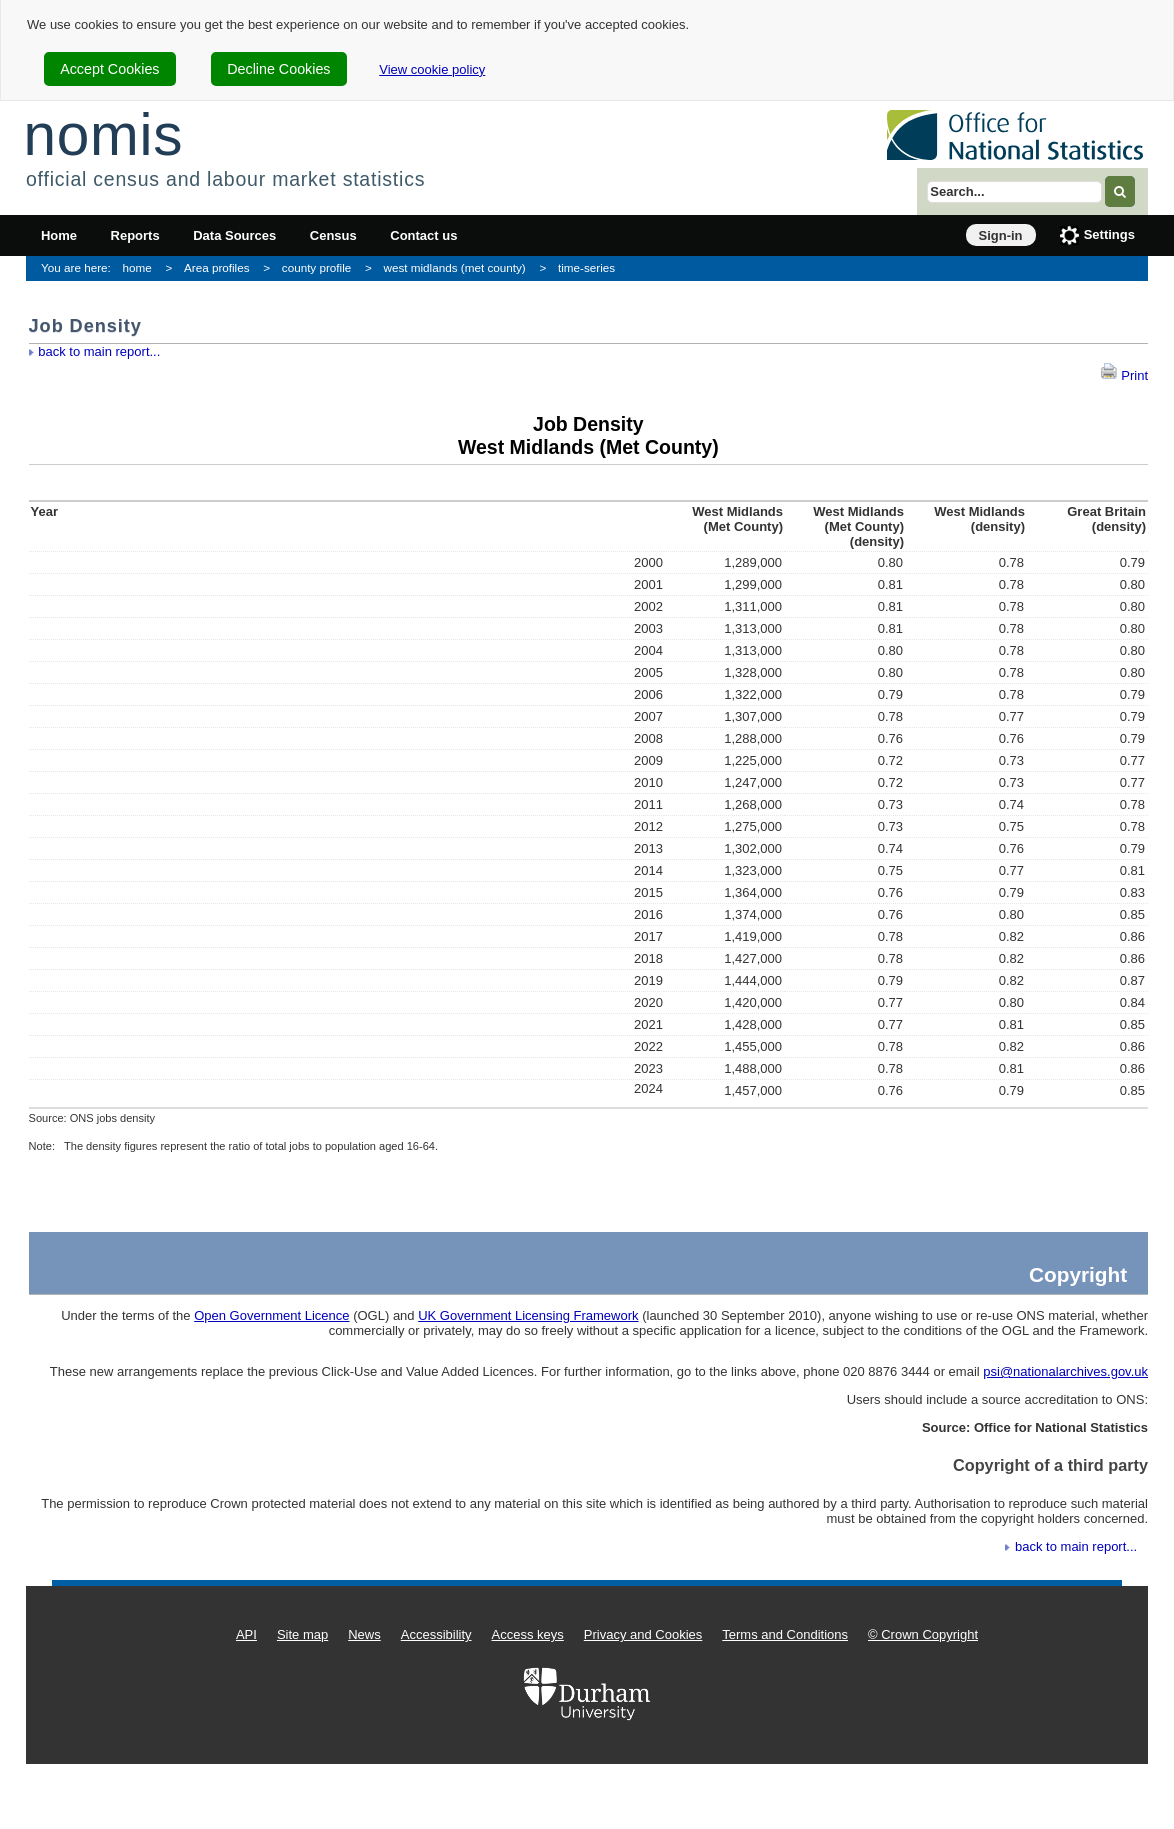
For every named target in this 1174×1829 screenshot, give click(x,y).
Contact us (423, 235)
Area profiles (217, 267)
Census (333, 235)
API (246, 1634)
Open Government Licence (271, 1315)
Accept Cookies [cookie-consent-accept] (109, 69)
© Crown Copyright (923, 1634)
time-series (586, 267)
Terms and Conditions (785, 1634)
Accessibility (436, 1634)
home (137, 267)
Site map (302, 1634)
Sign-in (1001, 235)
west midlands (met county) (455, 267)
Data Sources (234, 235)
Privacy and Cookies (643, 1634)
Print (1124, 375)
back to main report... (99, 351)
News (364, 1634)
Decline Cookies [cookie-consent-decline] (278, 69)
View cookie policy (432, 69)
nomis (103, 134)
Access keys (528, 1634)
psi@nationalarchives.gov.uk (1065, 1371)
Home (59, 235)
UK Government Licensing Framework (528, 1315)
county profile (317, 267)
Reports (135, 235)
